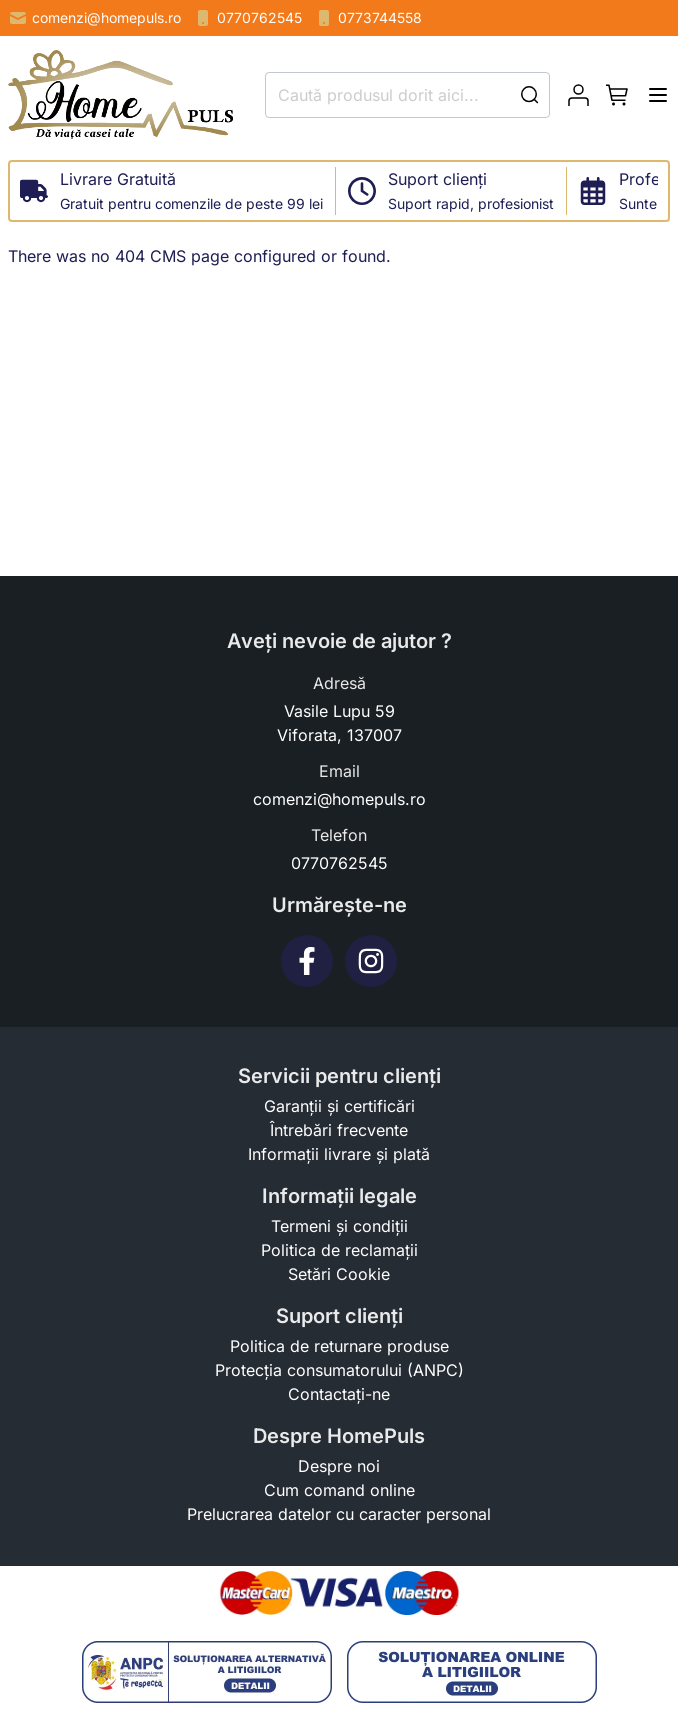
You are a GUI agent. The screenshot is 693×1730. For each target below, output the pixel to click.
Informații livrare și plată (339, 1154)
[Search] (530, 95)
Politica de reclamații (339, 1250)
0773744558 (368, 18)
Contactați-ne (339, 1394)
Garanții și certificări (339, 1106)
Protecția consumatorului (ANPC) (339, 1370)
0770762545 (247, 18)
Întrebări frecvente (339, 1130)
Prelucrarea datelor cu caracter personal (339, 1514)
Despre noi (339, 1466)
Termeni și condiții (339, 1226)
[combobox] (407, 95)
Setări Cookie (339, 1274)
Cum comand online (339, 1490)
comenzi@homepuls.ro (94, 18)
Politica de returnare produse (339, 1346)
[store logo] (120, 95)
